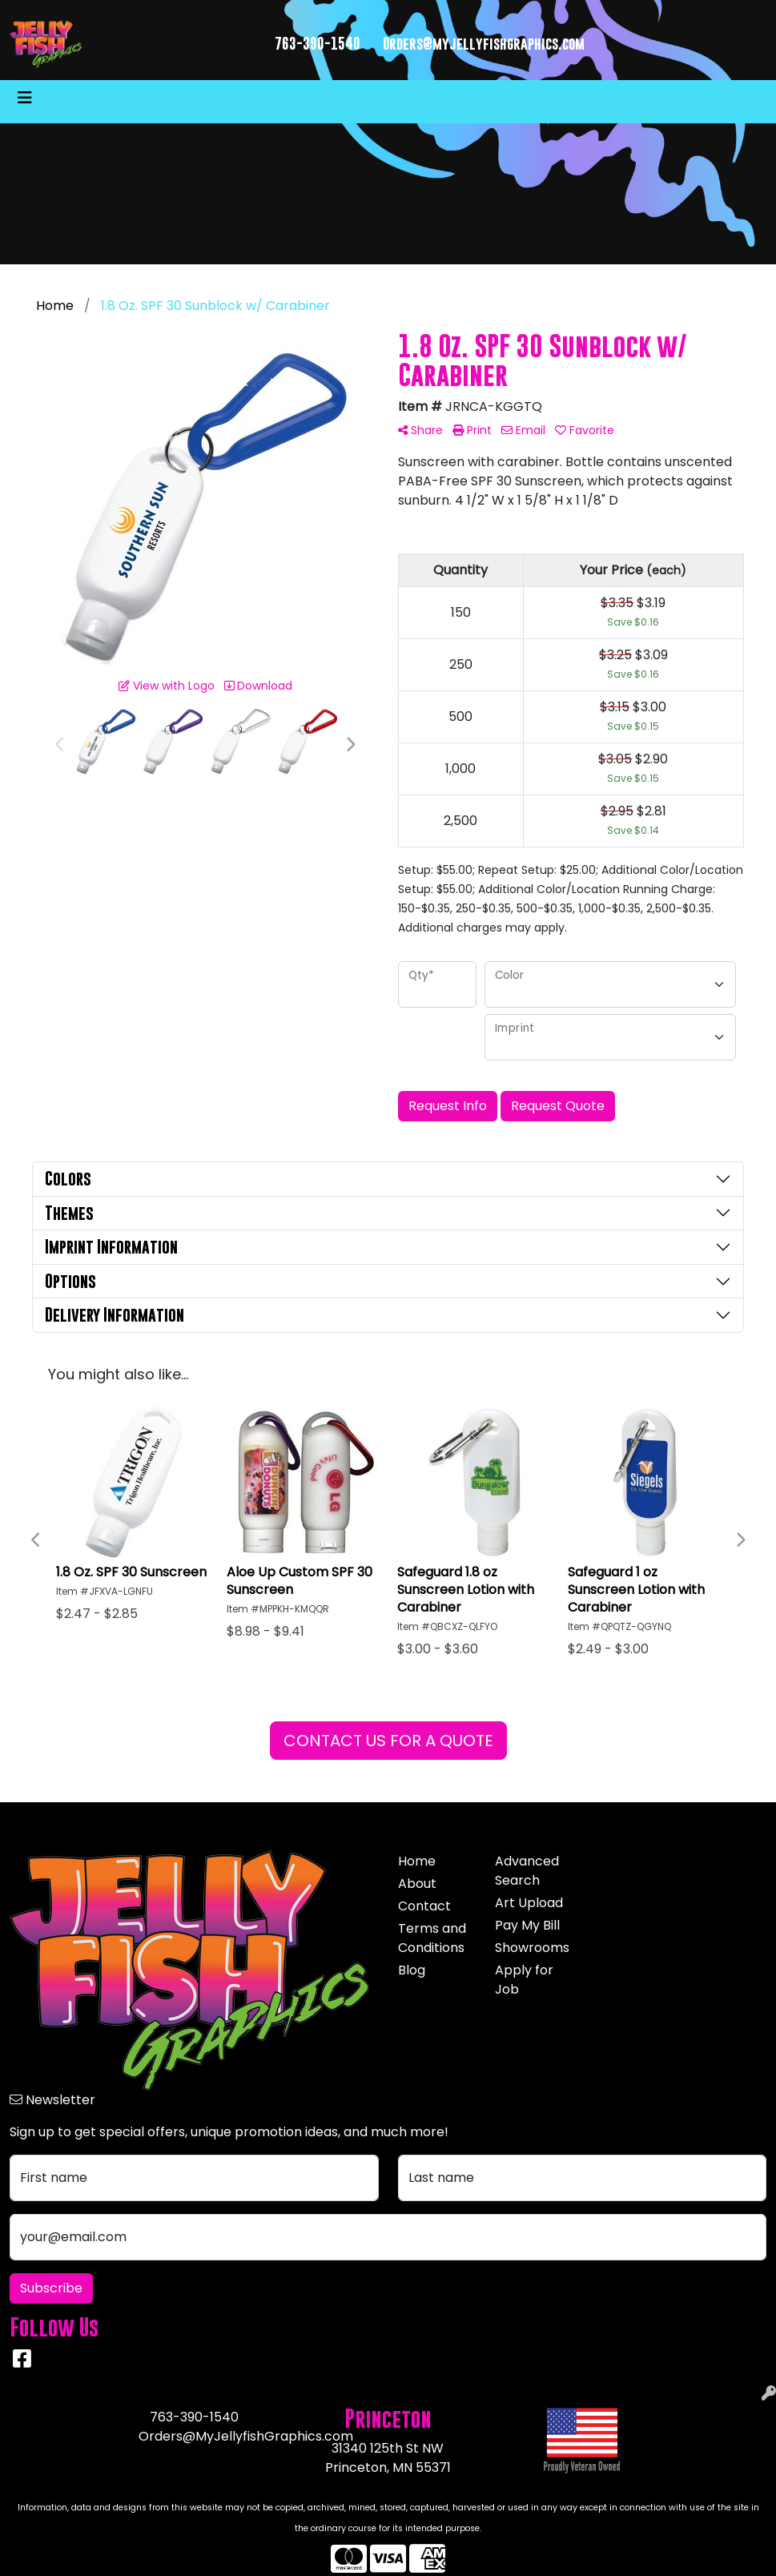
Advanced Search (527, 1871)
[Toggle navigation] (25, 98)
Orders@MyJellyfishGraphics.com (246, 2436)
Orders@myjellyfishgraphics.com (484, 43)
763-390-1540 (317, 43)
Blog (411, 1970)
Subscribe (51, 2288)
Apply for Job (524, 1979)
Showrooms (532, 1947)
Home (417, 1861)
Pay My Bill (527, 1925)
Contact (424, 1906)
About (417, 1883)
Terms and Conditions (432, 1938)
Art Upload (529, 1903)
